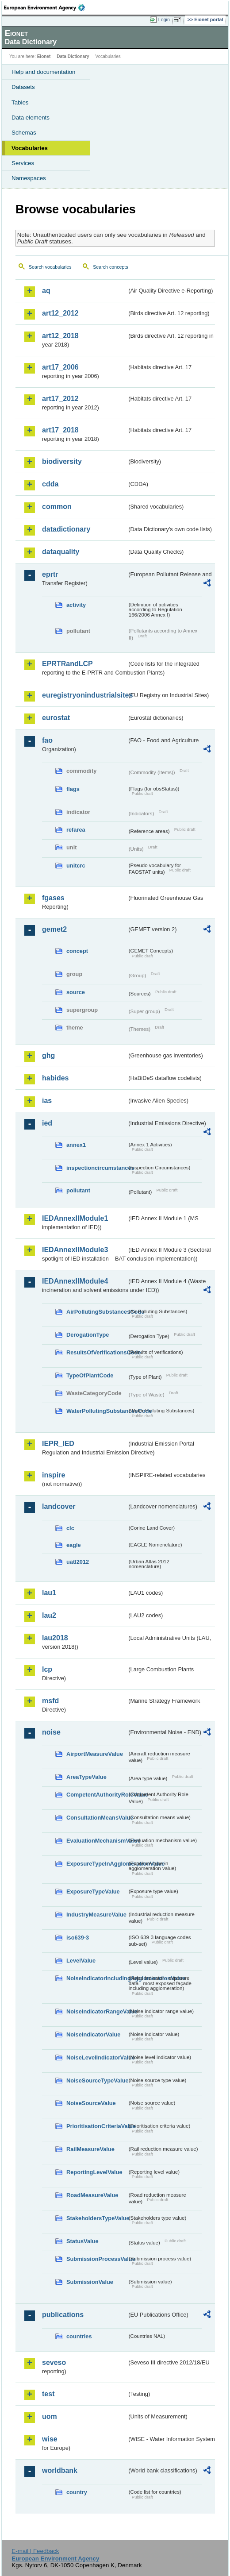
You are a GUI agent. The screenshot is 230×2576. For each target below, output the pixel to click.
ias (47, 1100)
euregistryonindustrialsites (84, 695)
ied (47, 1123)
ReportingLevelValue (94, 2172)
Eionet (44, 56)
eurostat (56, 717)
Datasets (23, 87)
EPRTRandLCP (67, 663)
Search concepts (110, 267)
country (76, 2492)
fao (47, 740)
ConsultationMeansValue (96, 1817)
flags (73, 789)
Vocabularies (30, 148)
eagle (73, 1545)
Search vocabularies (50, 267)
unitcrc (75, 865)
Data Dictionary (73, 56)
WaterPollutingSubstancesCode (96, 1411)
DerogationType (87, 1334)
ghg (48, 1055)
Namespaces (29, 178)
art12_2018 (60, 335)
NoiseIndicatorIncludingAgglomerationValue (96, 1978)
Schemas (24, 132)
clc (70, 1528)
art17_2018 (60, 430)
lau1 (49, 1593)
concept (77, 951)
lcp (47, 1669)
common (57, 506)
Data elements (31, 117)
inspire (53, 1475)
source (75, 992)
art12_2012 (60, 313)
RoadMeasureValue (92, 2195)
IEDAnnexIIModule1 (75, 1218)
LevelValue (81, 1960)
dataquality (60, 551)
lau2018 (55, 1638)
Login (164, 19)
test (48, 2394)
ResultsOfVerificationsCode (96, 1352)
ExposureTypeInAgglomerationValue (96, 1863)
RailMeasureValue (90, 2149)
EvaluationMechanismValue (96, 1840)
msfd (50, 1700)
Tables (20, 102)
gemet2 (54, 929)
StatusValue (82, 2241)
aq (46, 290)
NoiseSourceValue (91, 2103)
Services (23, 163)
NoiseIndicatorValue (93, 2034)
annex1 (76, 1144)
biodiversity (62, 461)
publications (63, 2314)
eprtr (50, 574)
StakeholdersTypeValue (96, 2218)
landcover (59, 1506)
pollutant (78, 1190)
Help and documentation (44, 72)
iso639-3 (77, 1937)
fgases (53, 898)
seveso (54, 2362)
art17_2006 (60, 367)
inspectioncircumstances (96, 1168)
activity (76, 605)
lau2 (49, 1615)
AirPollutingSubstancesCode (96, 1311)
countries (79, 2336)
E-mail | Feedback (35, 2551)
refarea (75, 829)
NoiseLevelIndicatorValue (96, 2057)
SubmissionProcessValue (96, 2259)
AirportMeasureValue (94, 1754)
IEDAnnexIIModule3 (75, 1249)
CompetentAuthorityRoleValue (96, 1794)
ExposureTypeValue (93, 1891)
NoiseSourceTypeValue (96, 2080)
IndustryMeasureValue (96, 1914)
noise (51, 1732)
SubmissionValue (89, 2282)
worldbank (59, 2470)
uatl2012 (77, 1561)
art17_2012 (60, 398)
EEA (47, 7)
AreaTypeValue (86, 1777)
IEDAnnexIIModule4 (75, 1281)
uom (49, 2416)
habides (55, 1078)
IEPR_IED (58, 1443)
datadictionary (66, 529)
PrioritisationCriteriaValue (96, 2126)
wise (50, 2439)
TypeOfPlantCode (89, 1375)
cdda (50, 484)
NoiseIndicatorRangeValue (96, 2011)
